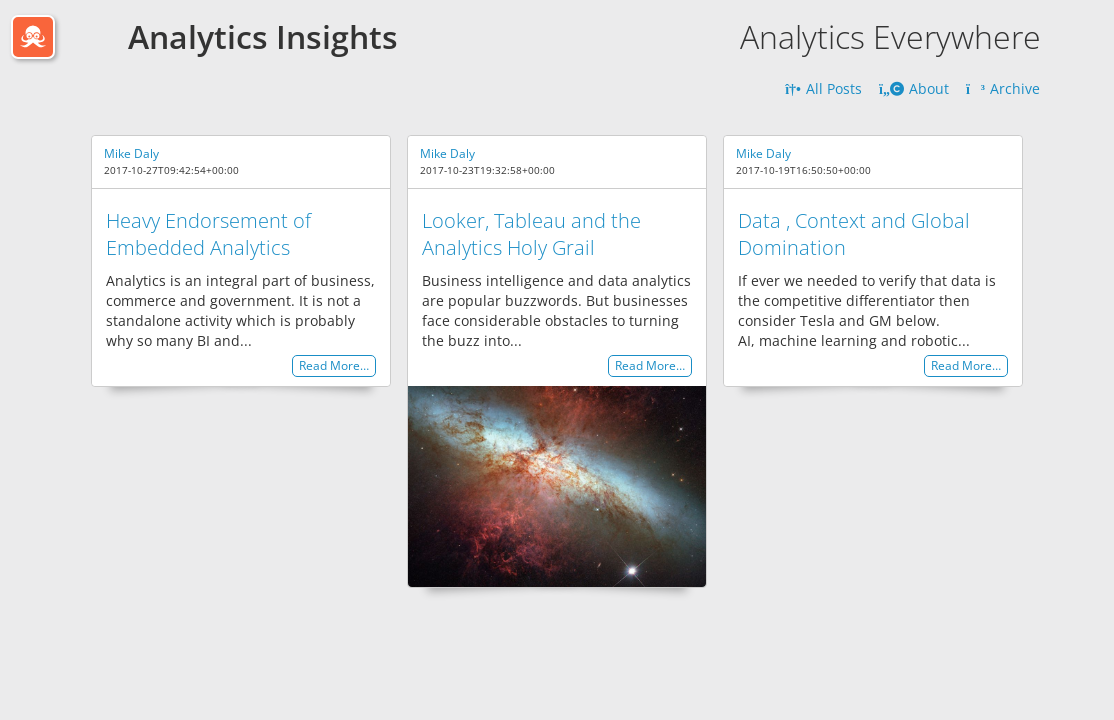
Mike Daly (131, 153)
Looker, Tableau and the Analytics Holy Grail (531, 234)
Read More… (334, 366)
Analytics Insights (263, 36)
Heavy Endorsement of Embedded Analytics (208, 234)
